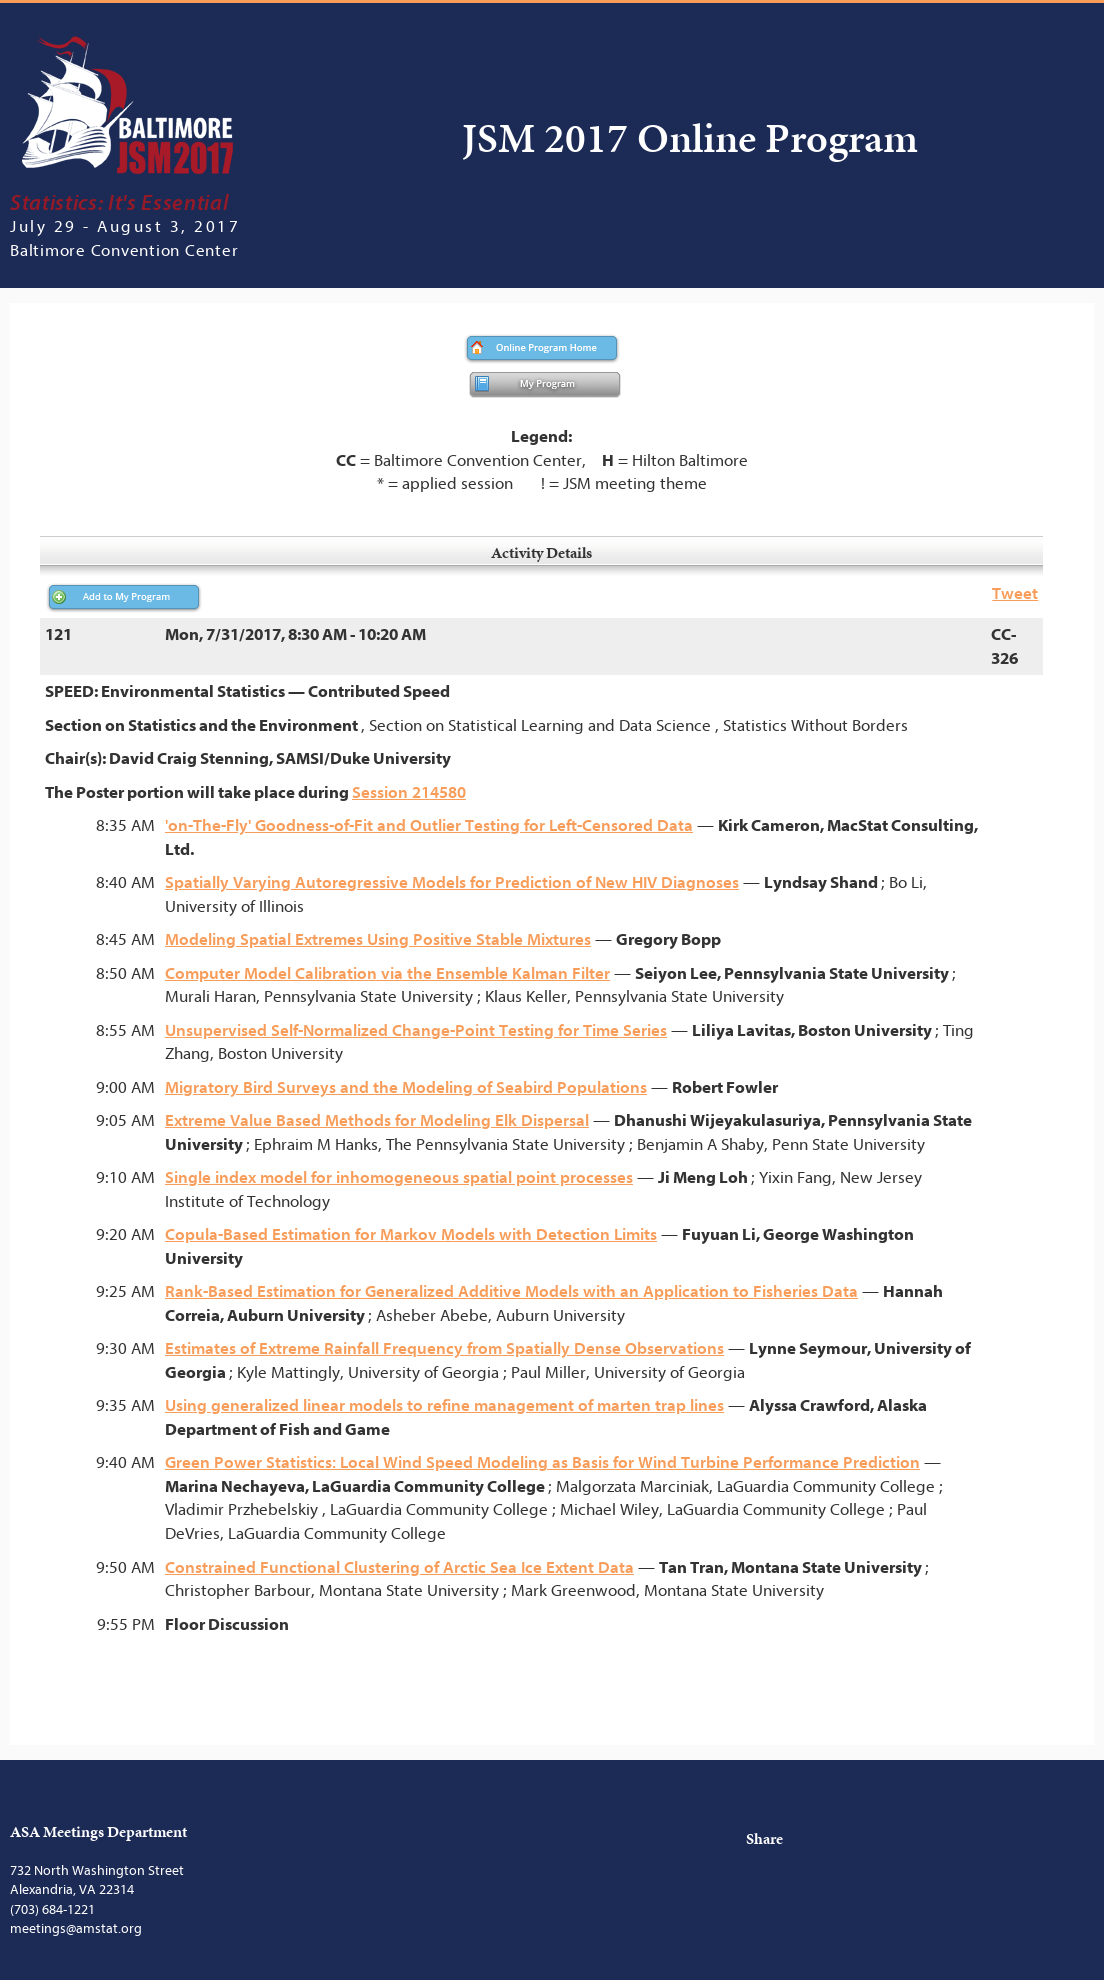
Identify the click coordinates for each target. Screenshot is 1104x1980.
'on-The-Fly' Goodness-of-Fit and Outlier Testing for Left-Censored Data (429, 825)
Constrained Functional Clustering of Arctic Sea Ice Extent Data (399, 1567)
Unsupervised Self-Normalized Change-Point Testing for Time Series (416, 1030)
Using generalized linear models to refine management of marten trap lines (444, 1405)
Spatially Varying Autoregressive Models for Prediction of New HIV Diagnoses (452, 882)
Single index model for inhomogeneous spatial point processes (399, 1177)
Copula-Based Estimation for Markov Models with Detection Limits (411, 1234)
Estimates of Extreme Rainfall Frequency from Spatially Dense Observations (444, 1348)
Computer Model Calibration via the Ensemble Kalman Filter (387, 973)
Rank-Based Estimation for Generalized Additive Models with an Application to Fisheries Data (511, 1291)
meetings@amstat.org (76, 1928)
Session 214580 (409, 792)
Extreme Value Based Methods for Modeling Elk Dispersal (377, 1120)
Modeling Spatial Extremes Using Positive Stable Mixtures (378, 939)
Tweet (1015, 593)
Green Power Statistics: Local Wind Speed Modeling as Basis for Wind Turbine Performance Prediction (542, 1462)
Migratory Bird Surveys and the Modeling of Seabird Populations (406, 1087)
